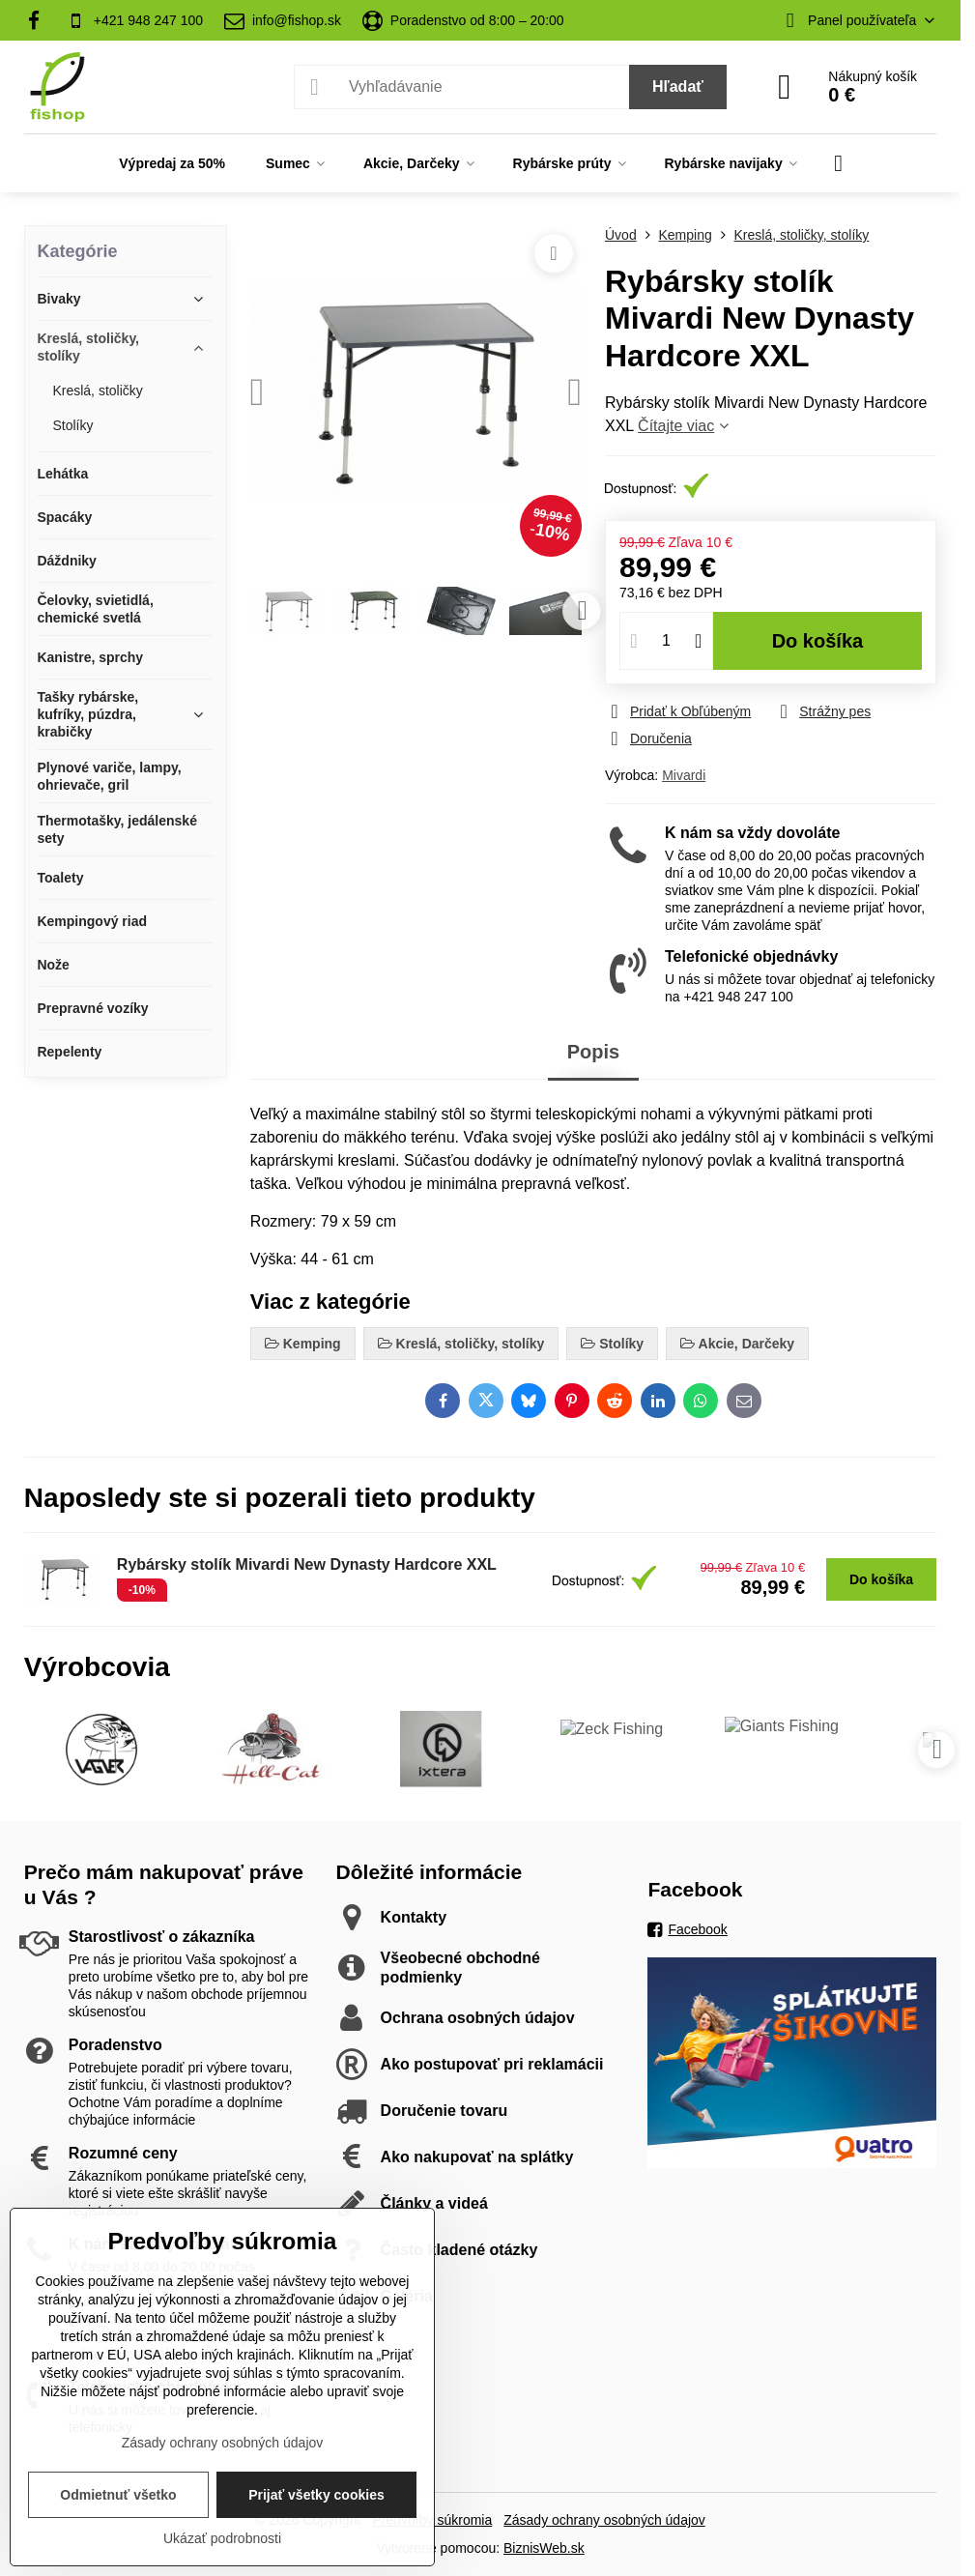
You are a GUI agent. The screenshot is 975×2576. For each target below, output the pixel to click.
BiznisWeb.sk (544, 2548)
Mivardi (683, 775)
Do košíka (818, 640)
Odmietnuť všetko (118, 2495)
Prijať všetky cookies (316, 2495)
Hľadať (677, 86)
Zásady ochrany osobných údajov (604, 2520)
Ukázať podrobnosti (222, 2538)
